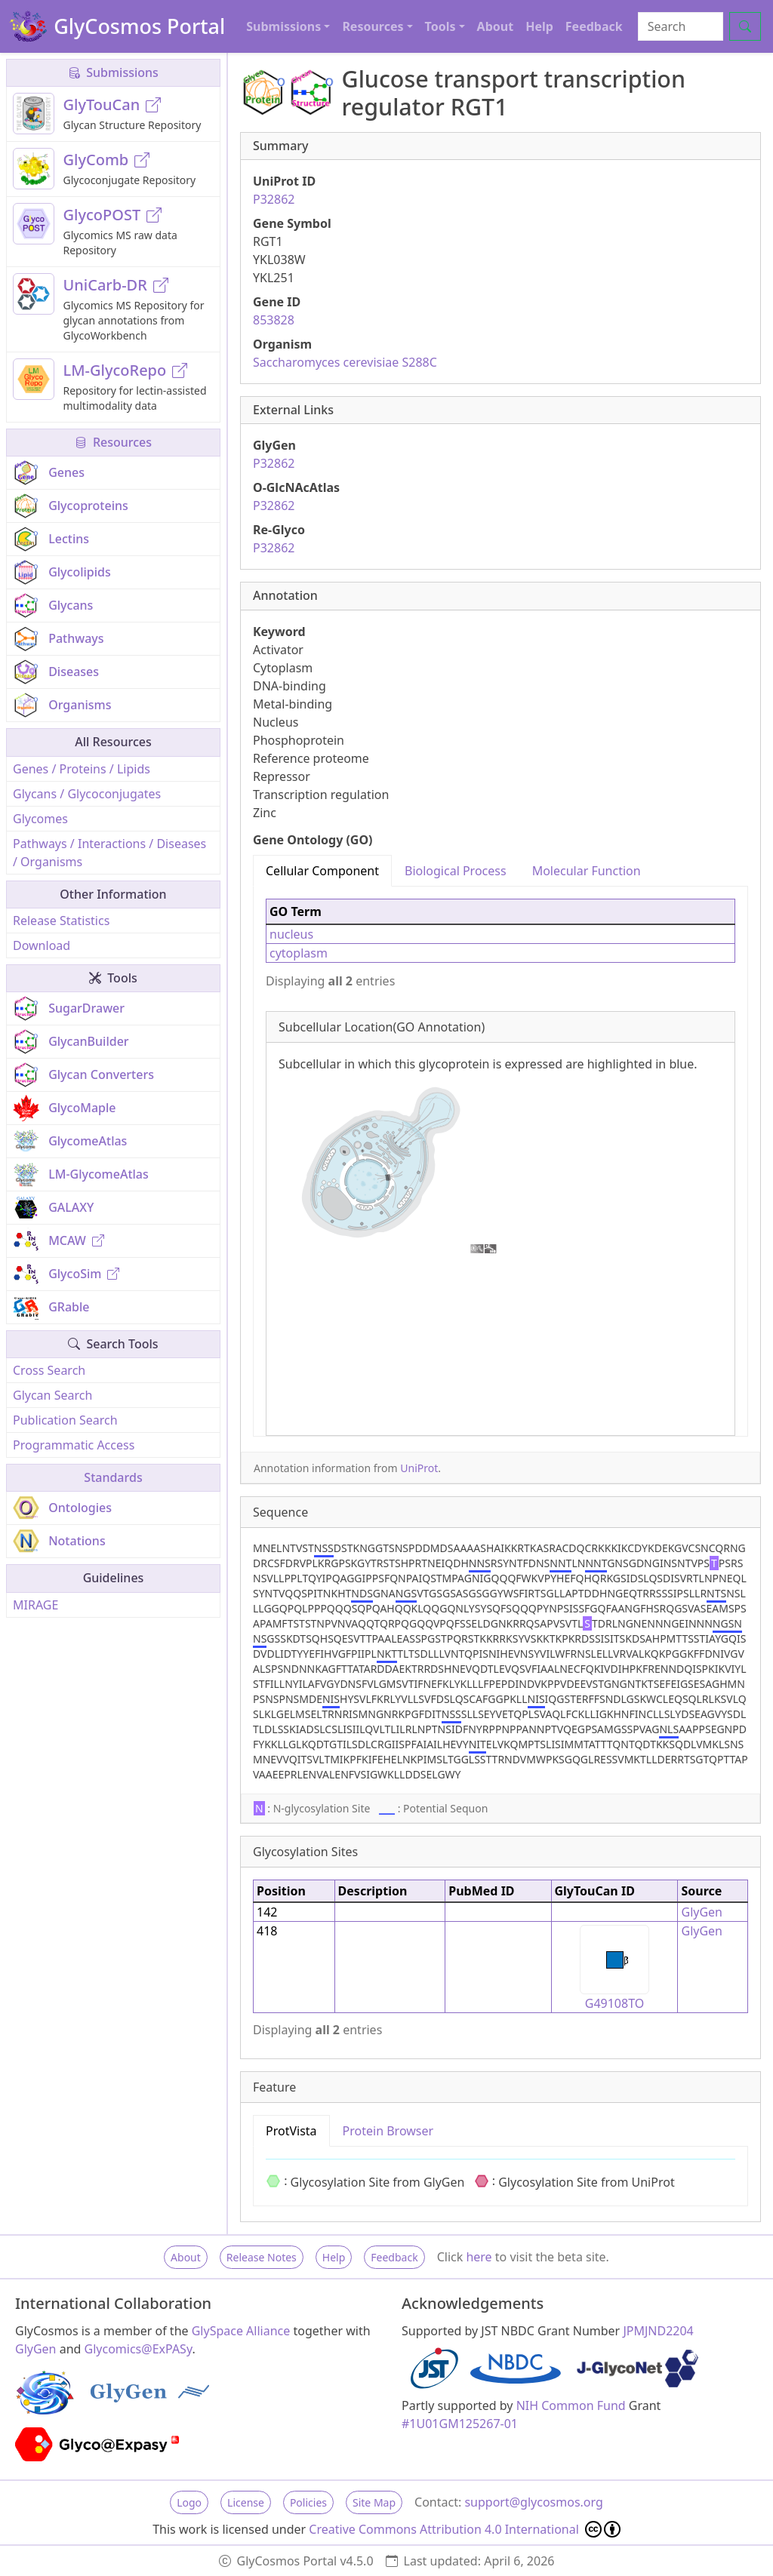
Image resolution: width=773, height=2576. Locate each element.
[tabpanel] (500, 1161)
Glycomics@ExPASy (138, 2349)
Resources (113, 442)
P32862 (273, 199)
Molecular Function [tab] (586, 870)
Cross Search (49, 1370)
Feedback (594, 26)
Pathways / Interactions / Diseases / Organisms (109, 852)
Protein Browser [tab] (388, 2131)
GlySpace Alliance (241, 2330)
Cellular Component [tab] (322, 870)
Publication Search (65, 1420)
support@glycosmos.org (533, 2502)
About (495, 26)
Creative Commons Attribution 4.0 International (465, 2529)
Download (41, 945)
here (478, 2257)
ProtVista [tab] (291, 2131)
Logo (189, 2502)
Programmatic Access (73, 1445)
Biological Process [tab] (456, 870)
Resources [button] (372, 26)
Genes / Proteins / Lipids (81, 769)
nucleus (291, 934)
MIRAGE (35, 1605)
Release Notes (261, 2257)
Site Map (374, 2502)
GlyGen (701, 1912)
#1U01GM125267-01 (460, 2423)
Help (539, 26)
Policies (308, 2502)
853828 (273, 320)
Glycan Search (52, 1395)
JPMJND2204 (658, 2330)
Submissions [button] (283, 26)
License (245, 2502)
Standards (113, 1477)
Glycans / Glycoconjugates (87, 793)
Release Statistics (61, 920)
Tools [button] (440, 26)
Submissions (113, 72)
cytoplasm (298, 953)
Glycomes (40, 818)
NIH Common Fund (571, 2405)
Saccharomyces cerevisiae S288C (345, 362)
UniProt (419, 1468)
